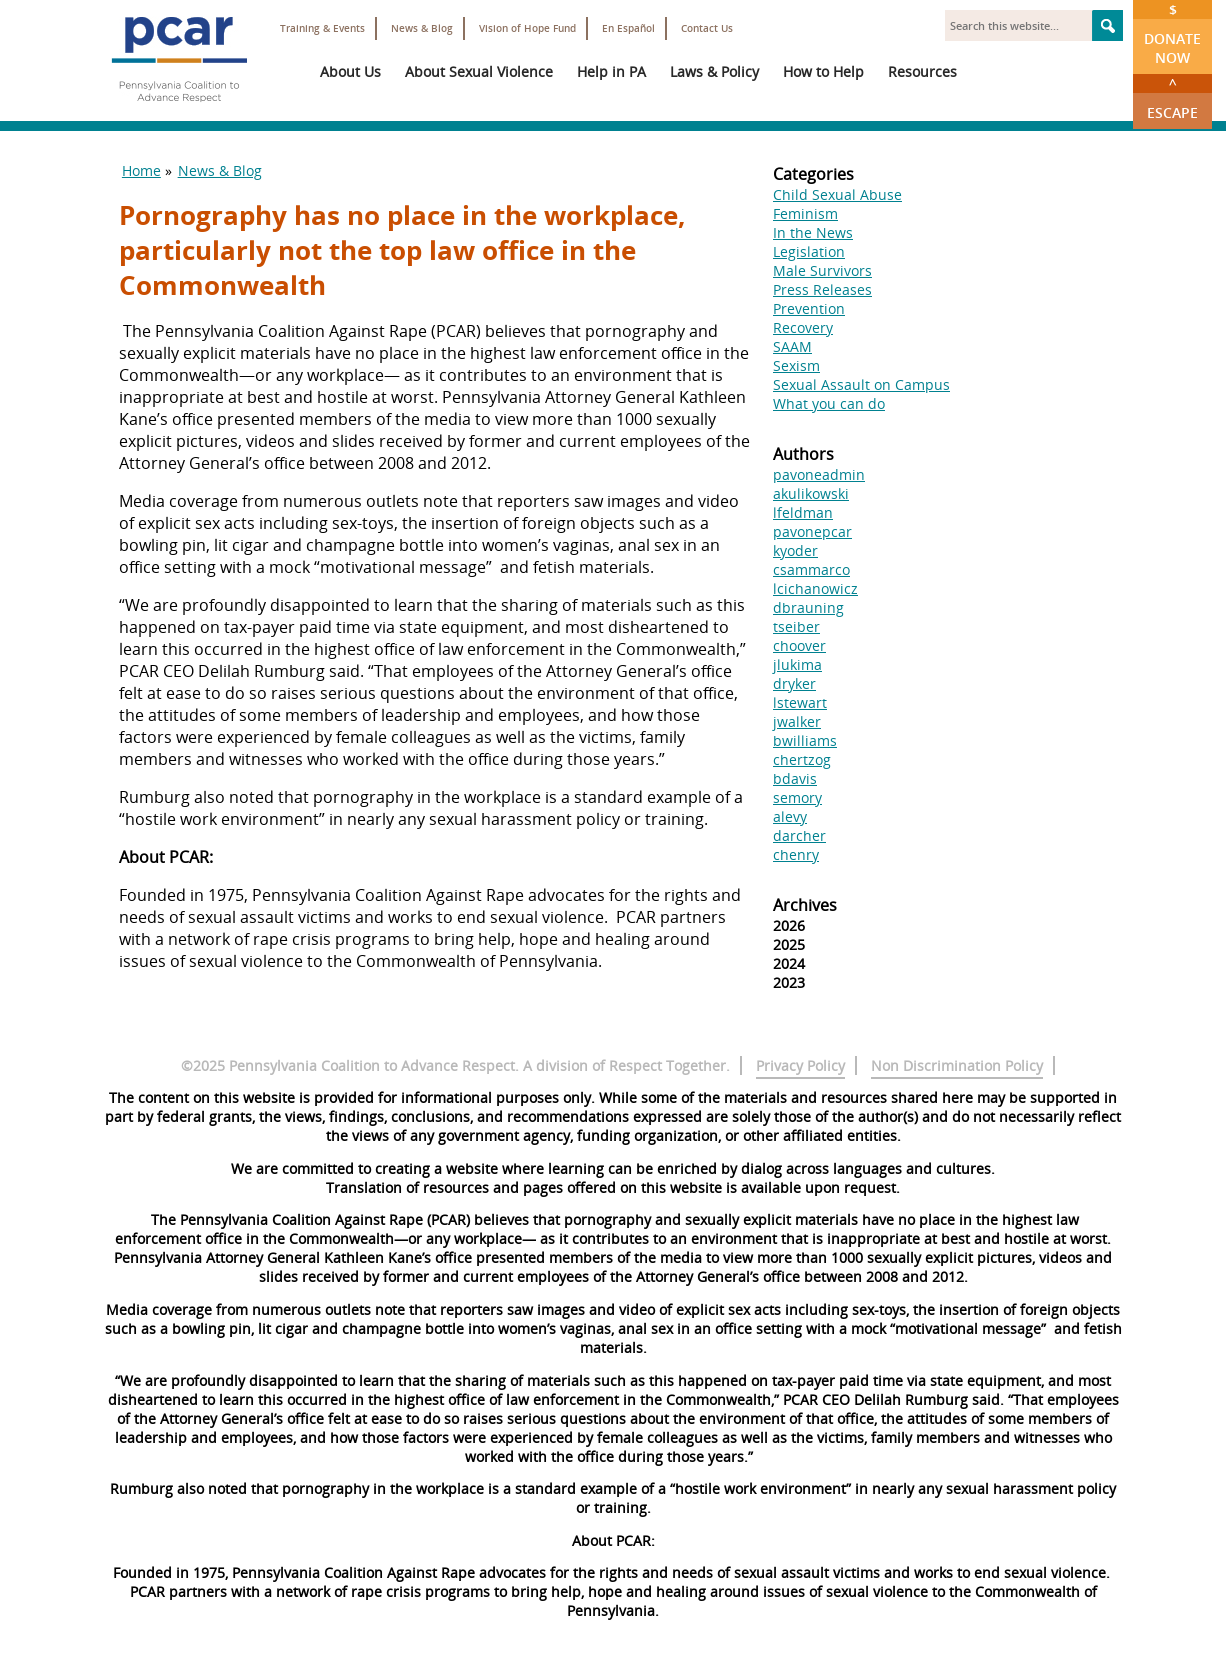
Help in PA (611, 71)
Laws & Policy (714, 71)
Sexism (796, 365)
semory (797, 797)
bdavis (795, 778)
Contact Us (707, 28)
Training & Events (322, 28)
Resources (922, 71)
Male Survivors (822, 270)
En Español (628, 28)
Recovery (803, 327)
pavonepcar (812, 531)
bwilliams (805, 740)
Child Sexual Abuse (837, 194)
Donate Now (1172, 33)
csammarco (811, 569)
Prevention (809, 308)
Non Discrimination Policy (957, 1065)
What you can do (829, 403)
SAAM (792, 346)
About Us (350, 71)
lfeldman (803, 512)
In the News (813, 232)
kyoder (795, 550)
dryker (794, 683)
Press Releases (822, 289)
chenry (796, 854)
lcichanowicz (815, 588)
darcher (799, 835)
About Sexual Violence (479, 71)
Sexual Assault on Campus (861, 384)
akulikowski (811, 493)
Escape (1172, 98)
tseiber (796, 626)
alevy (790, 816)
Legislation (809, 251)
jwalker (797, 721)
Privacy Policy (800, 1065)
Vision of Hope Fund (527, 28)
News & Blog (422, 28)
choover (799, 645)
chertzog (802, 759)
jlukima (797, 664)
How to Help (823, 71)
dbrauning (808, 607)
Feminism (805, 213)
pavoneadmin (819, 474)
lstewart (800, 702)
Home (141, 170)
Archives (805, 905)
